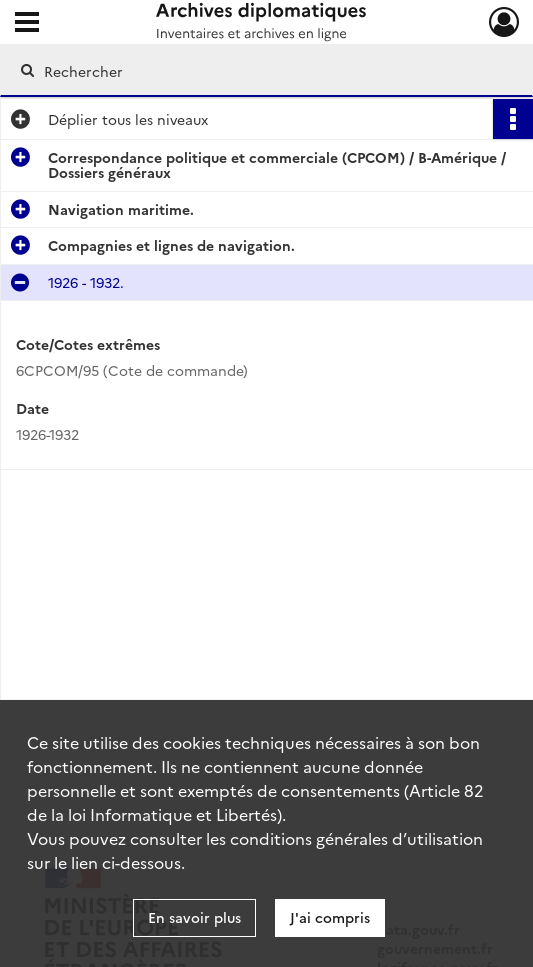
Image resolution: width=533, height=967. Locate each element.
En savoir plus (194, 917)
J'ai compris (330, 917)
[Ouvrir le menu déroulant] (27, 24)
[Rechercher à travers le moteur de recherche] (252, 71)
